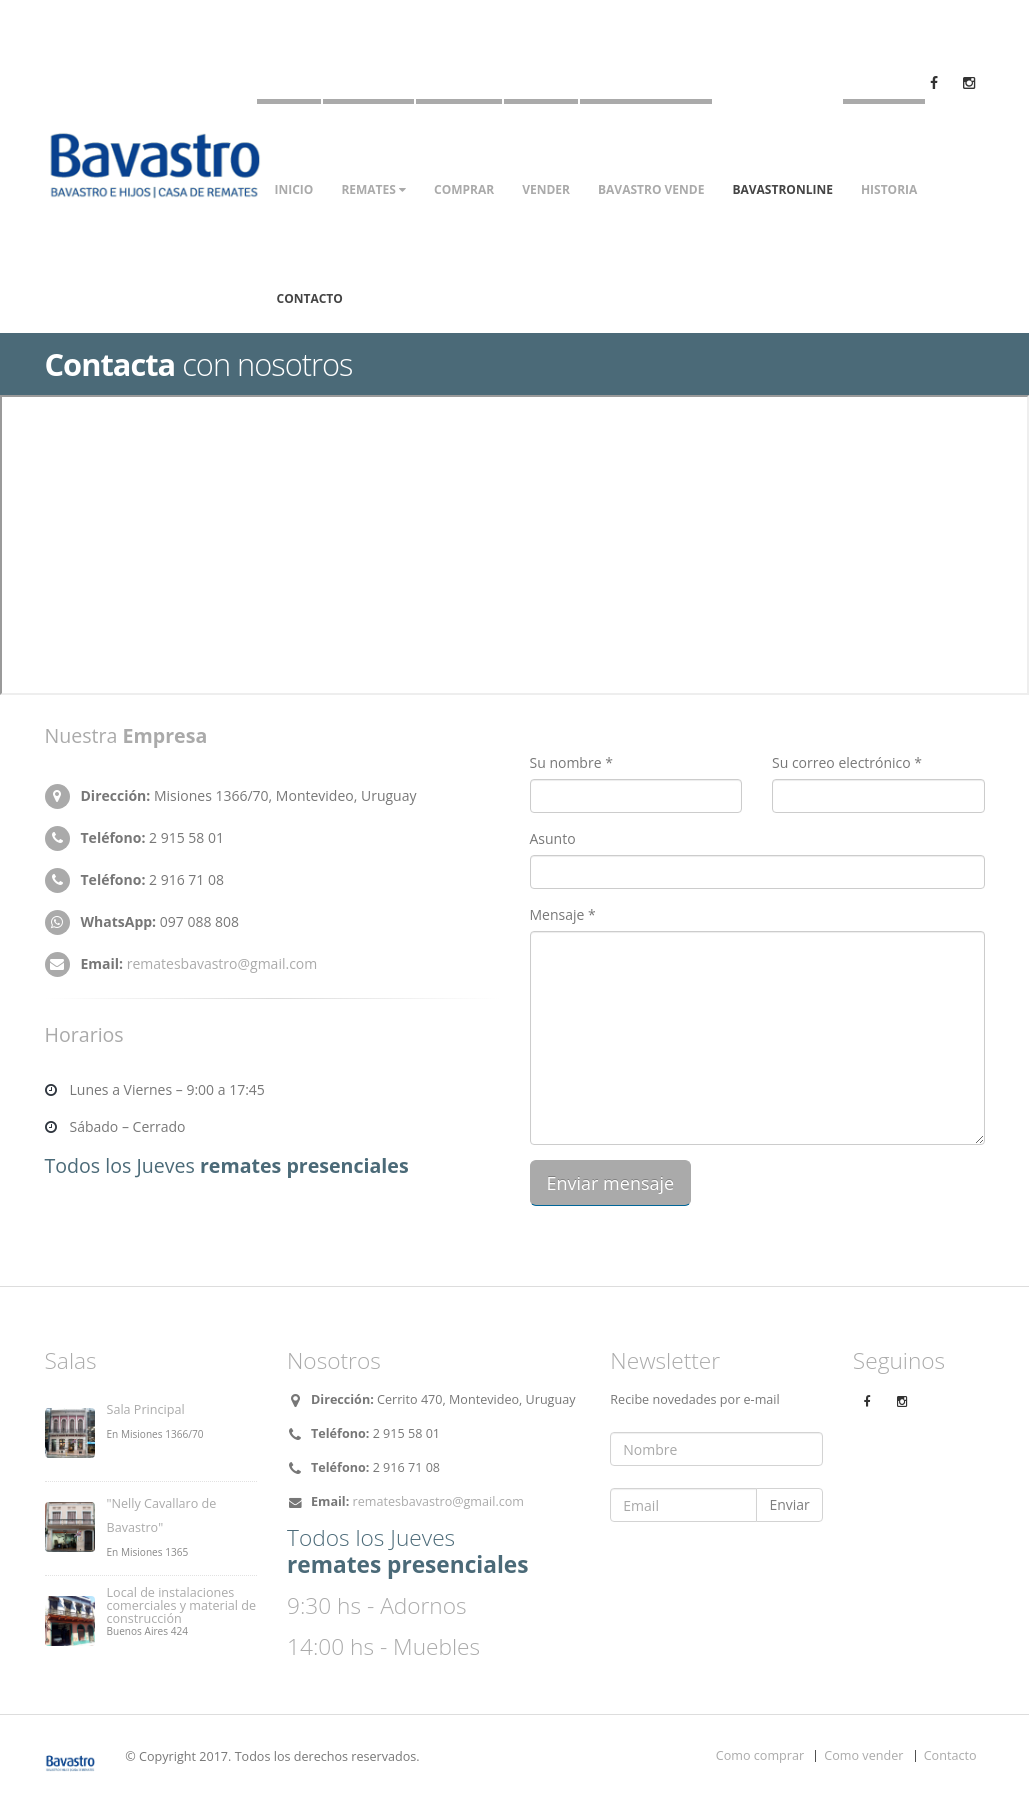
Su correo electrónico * (847, 762)
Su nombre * (571, 762)
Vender (546, 189)
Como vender (863, 1755)
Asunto (553, 838)
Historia (889, 189)
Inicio (294, 189)
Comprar (464, 189)
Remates (373, 189)
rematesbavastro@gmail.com (222, 963)
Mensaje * (563, 914)
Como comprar (760, 1755)
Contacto (310, 298)
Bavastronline (782, 189)
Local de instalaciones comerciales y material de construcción (182, 1605)
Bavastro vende (651, 189)
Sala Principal (146, 1409)
